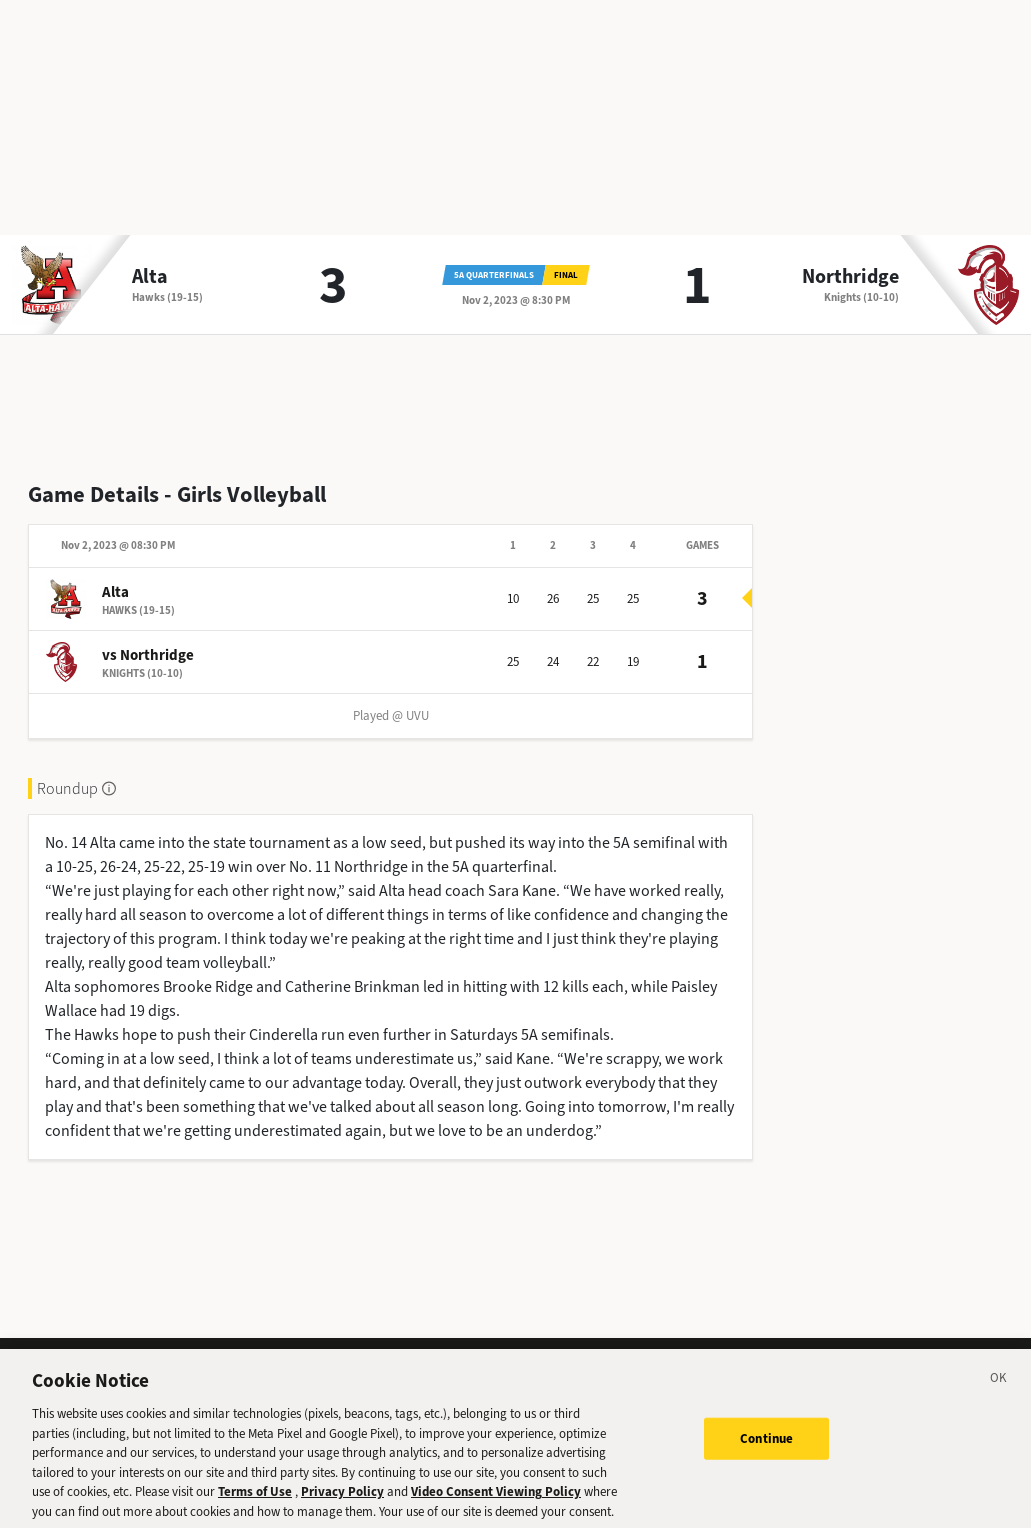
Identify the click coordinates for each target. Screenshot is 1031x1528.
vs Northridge (148, 655)
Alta (150, 277)
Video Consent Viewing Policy (496, 1498)
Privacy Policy (342, 1498)
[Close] (999, 1388)
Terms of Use (255, 1498)
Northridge (850, 277)
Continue (766, 1445)
